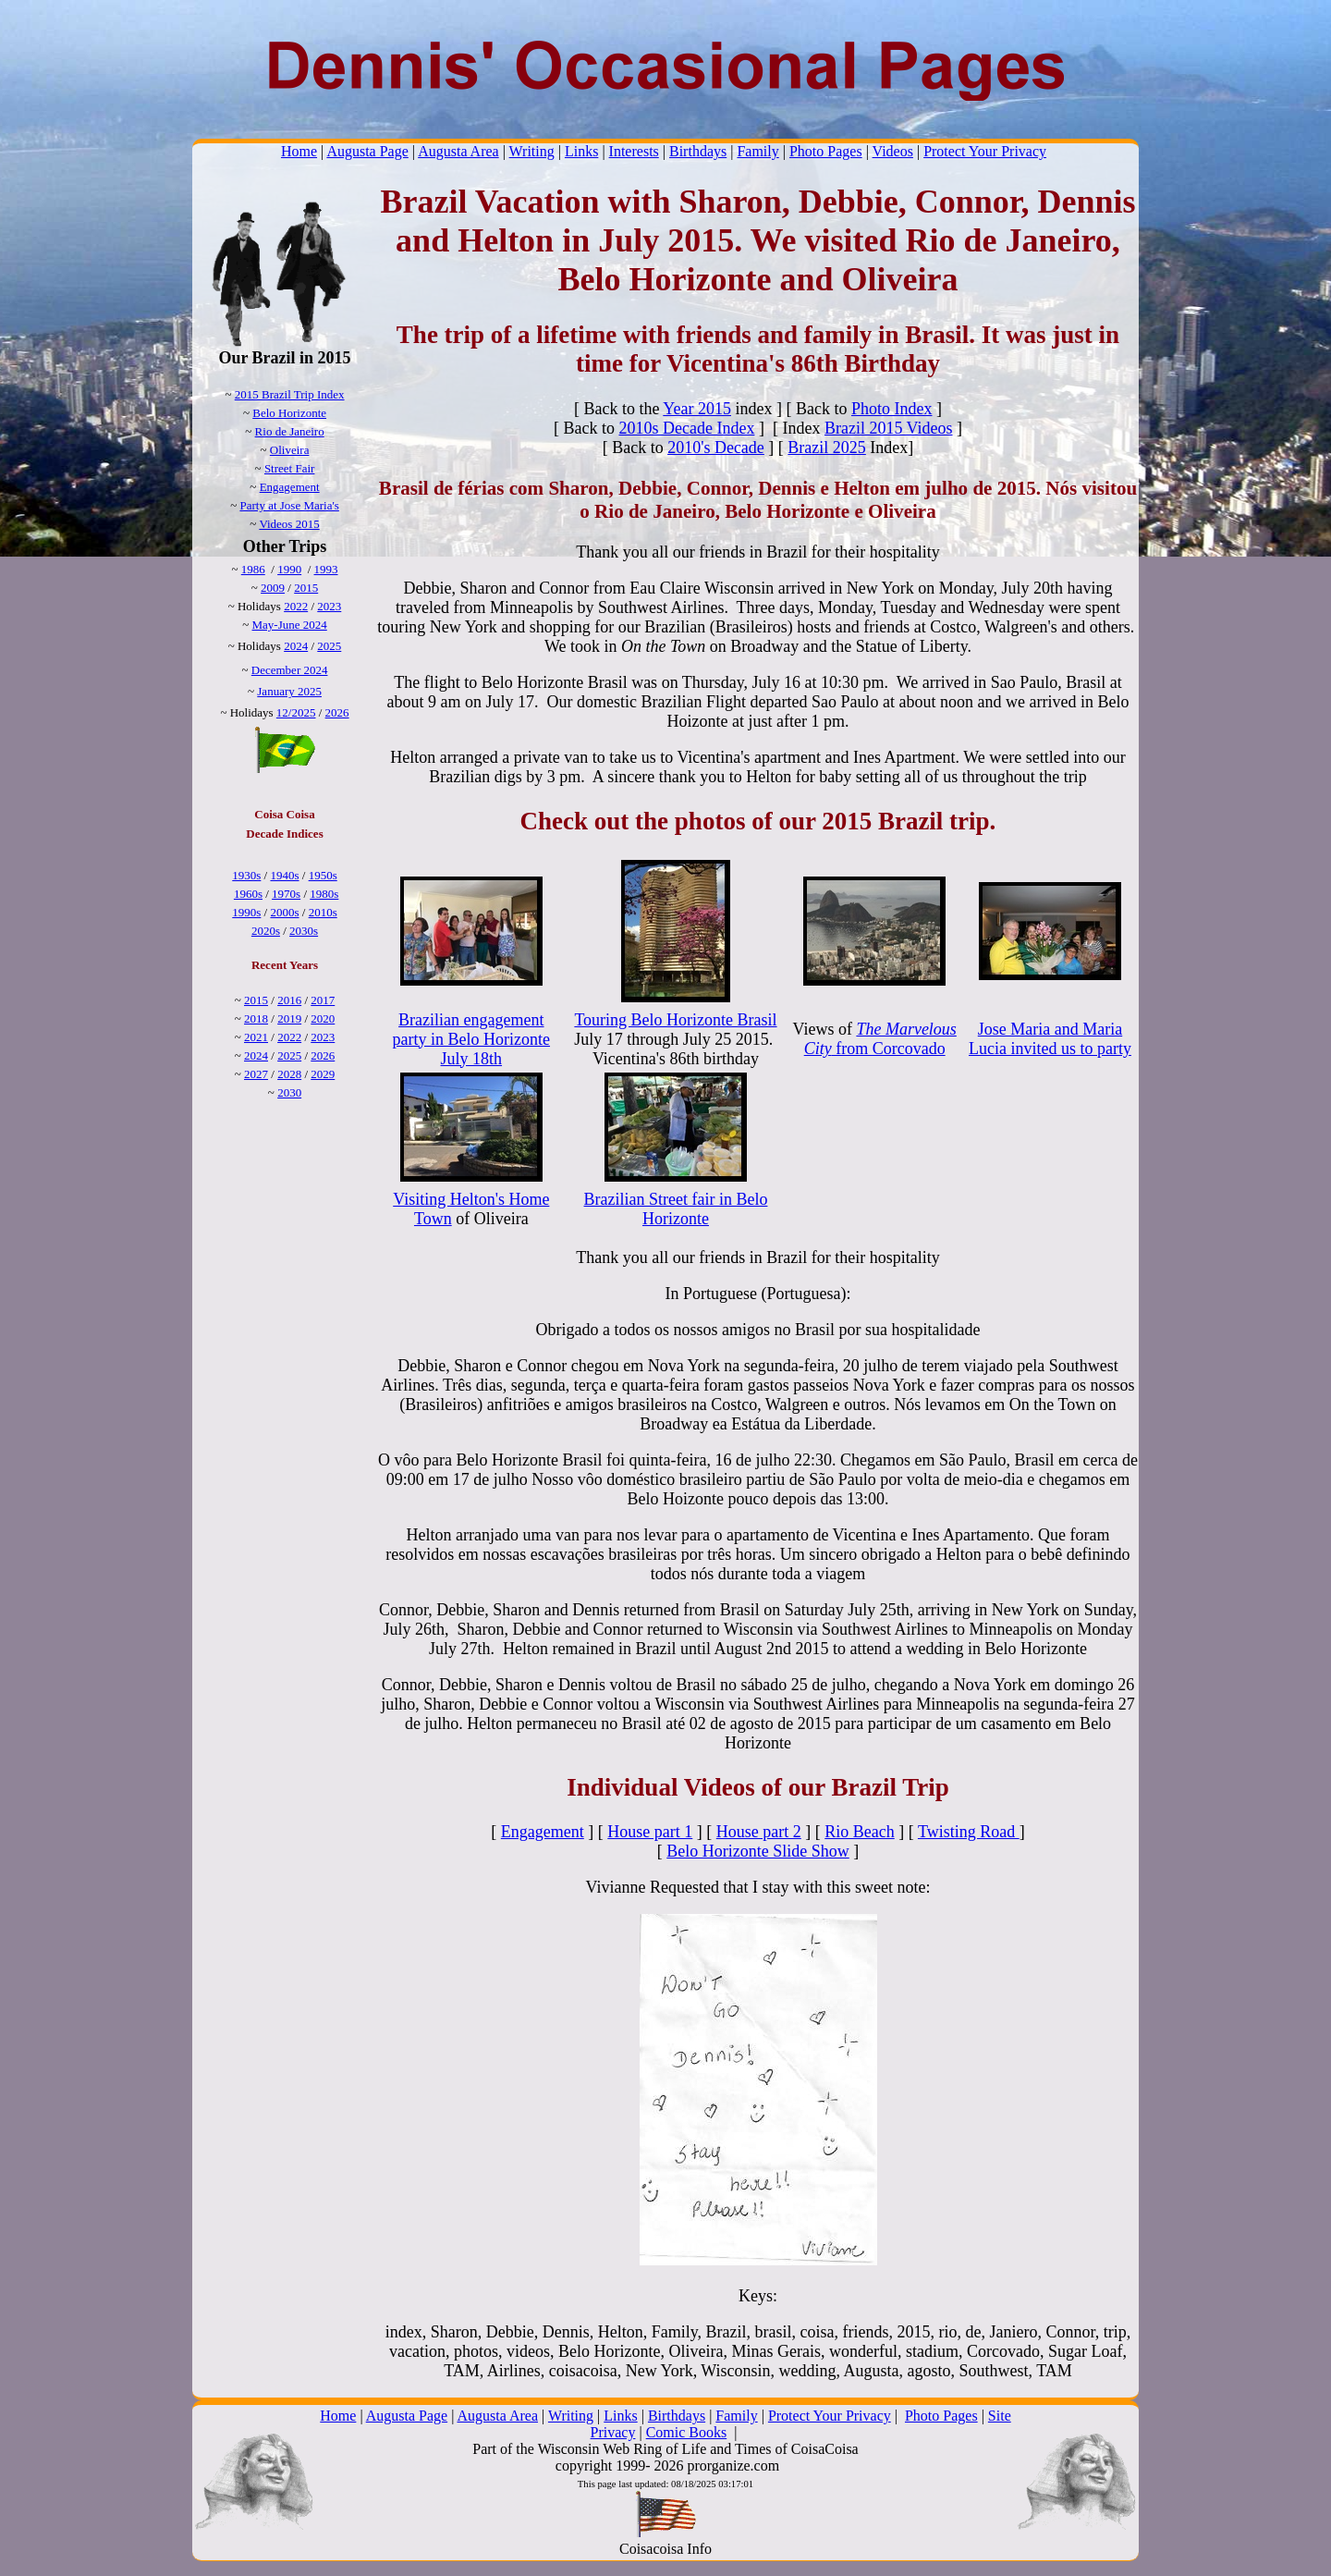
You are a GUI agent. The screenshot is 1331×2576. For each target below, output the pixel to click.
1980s (324, 894)
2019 (289, 1018)
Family (757, 151)
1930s (246, 875)
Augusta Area (458, 151)
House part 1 (649, 1831)
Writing (532, 151)
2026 (337, 712)
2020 (323, 1018)
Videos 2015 (289, 524)
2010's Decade (715, 447)
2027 (256, 1074)
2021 (256, 1037)
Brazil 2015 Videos (888, 428)
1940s (284, 875)
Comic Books (686, 2432)
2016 (289, 1000)
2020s (265, 931)
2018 (256, 1018)
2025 (329, 646)
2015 (306, 588)
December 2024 (289, 670)
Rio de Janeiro (289, 431)
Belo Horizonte (289, 413)
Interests (634, 151)
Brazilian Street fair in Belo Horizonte (676, 1209)
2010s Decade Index (686, 428)
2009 (273, 588)
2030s (303, 931)
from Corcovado (880, 1039)
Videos (893, 151)
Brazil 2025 (826, 447)
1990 (289, 569)
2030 (289, 1092)
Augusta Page (367, 151)
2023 (329, 606)
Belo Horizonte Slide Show (757, 1851)
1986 (253, 569)
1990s (246, 912)
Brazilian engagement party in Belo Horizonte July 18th (471, 1039)
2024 (296, 646)
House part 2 (758, 1831)
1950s (323, 875)
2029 (323, 1074)
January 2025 (289, 691)
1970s (286, 894)
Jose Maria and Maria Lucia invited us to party (1050, 1039)
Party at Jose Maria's (288, 505)
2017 (323, 1000)
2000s (284, 912)
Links (581, 151)
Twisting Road (969, 1831)
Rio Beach (859, 1831)
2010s (323, 912)
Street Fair (289, 468)
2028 (289, 1074)
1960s (248, 894)
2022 (296, 606)
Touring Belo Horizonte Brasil (675, 1020)
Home (299, 151)
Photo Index (892, 408)
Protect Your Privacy (984, 151)
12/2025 (296, 712)
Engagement (290, 487)
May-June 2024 (289, 625)
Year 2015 (697, 408)
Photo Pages (825, 151)
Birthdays (698, 151)
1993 (326, 569)
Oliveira (290, 450)
